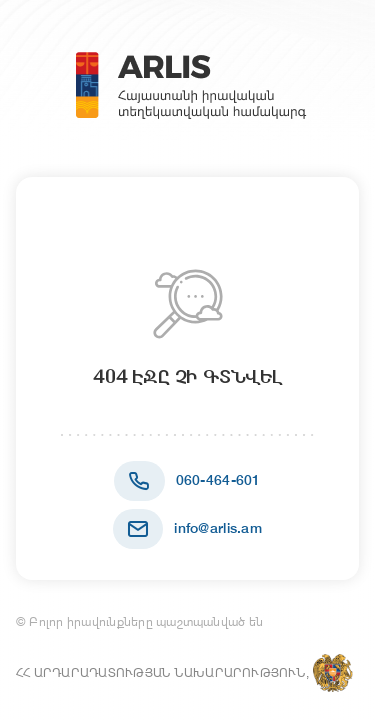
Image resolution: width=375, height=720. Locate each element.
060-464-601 (218, 480)
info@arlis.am (218, 528)
